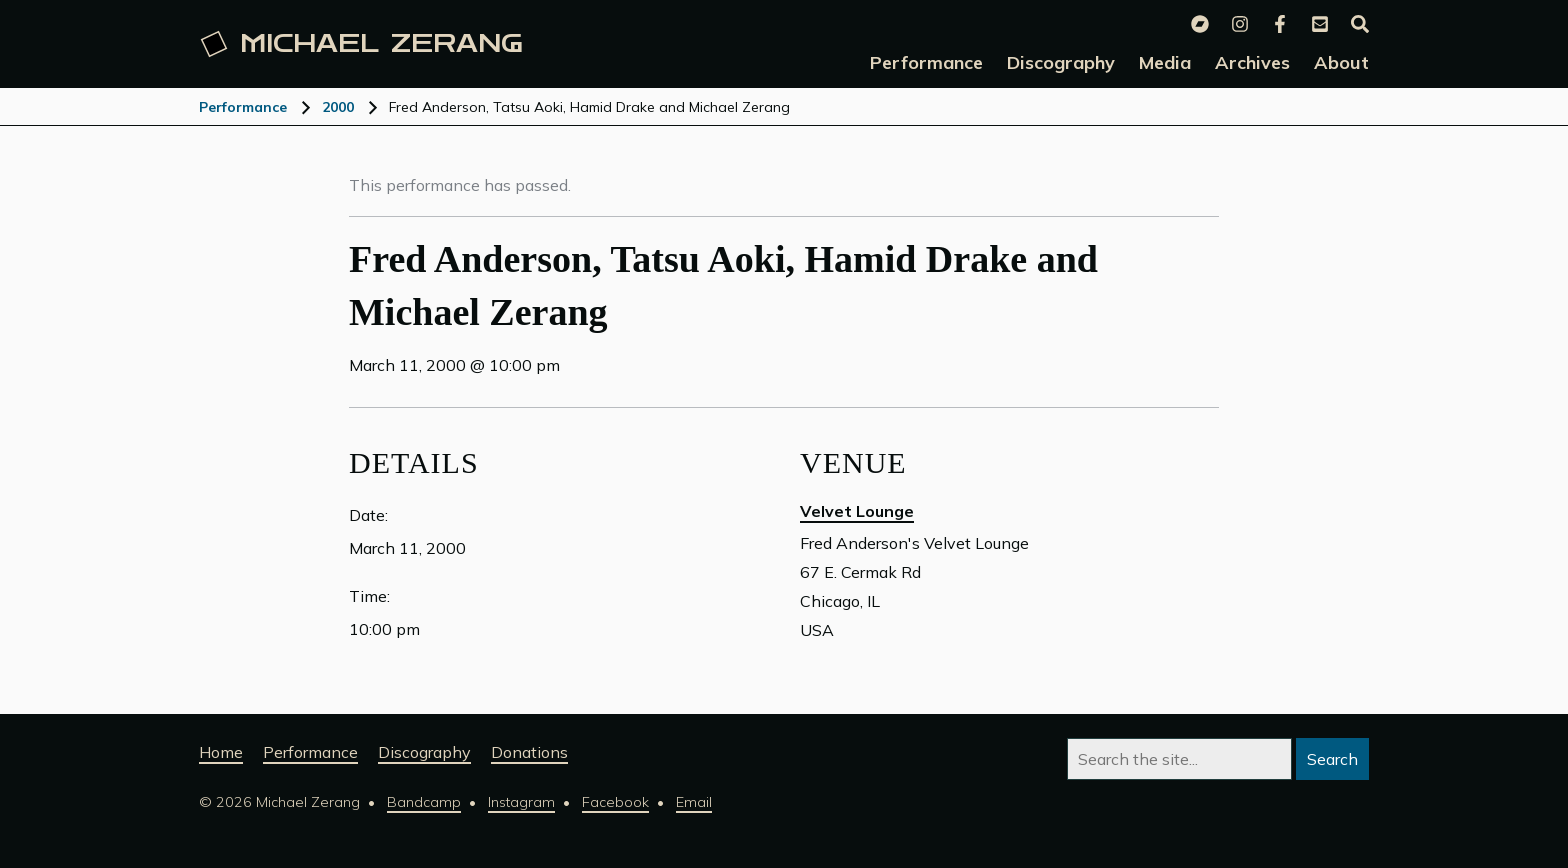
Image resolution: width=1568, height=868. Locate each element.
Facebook (615, 802)
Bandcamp (424, 802)
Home (221, 752)
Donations (529, 752)
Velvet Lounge (857, 511)
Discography (424, 752)
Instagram (521, 802)
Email (694, 802)
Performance (243, 107)
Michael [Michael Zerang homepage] (362, 44)
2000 (338, 107)
